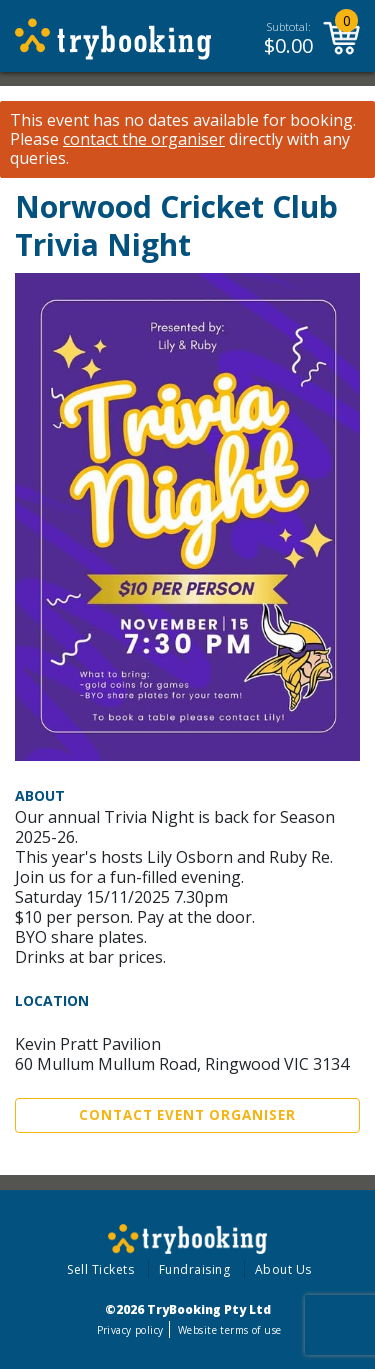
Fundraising (195, 1269)
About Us (283, 1269)
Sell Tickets (100, 1269)
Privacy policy (130, 1330)
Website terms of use (229, 1330)
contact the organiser (144, 139)
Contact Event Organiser (187, 1115)
